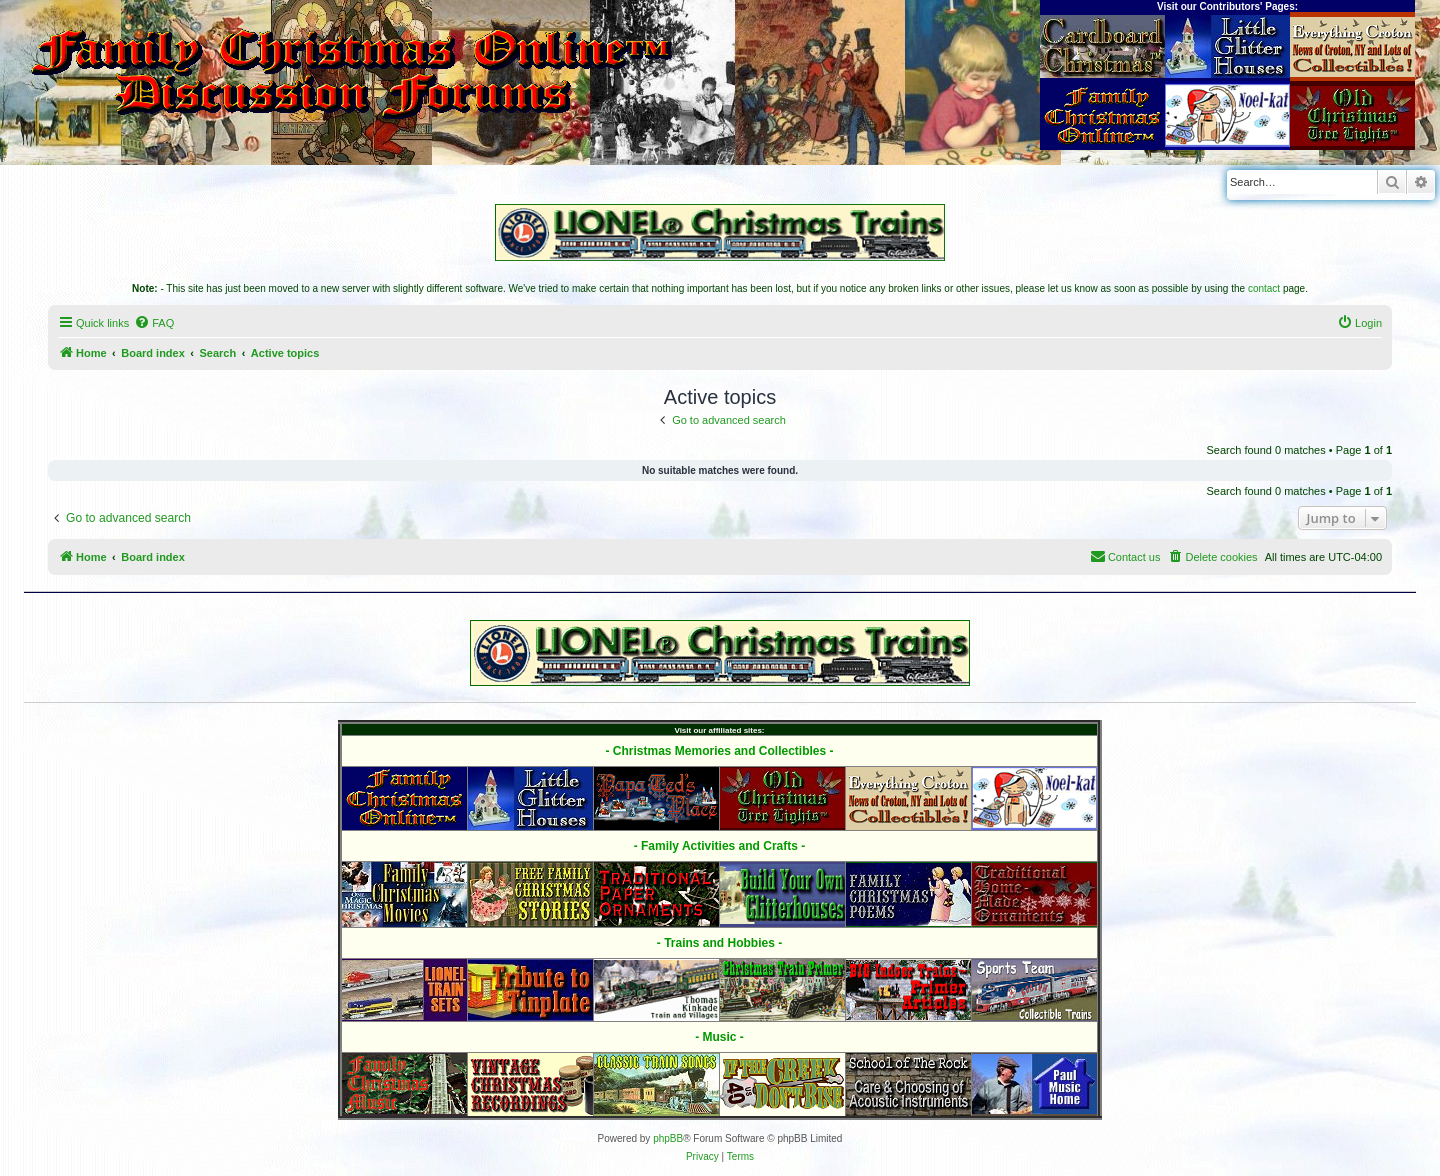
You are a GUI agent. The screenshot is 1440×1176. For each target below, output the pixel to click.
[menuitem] (154, 323)
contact (1264, 288)
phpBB (668, 1138)
